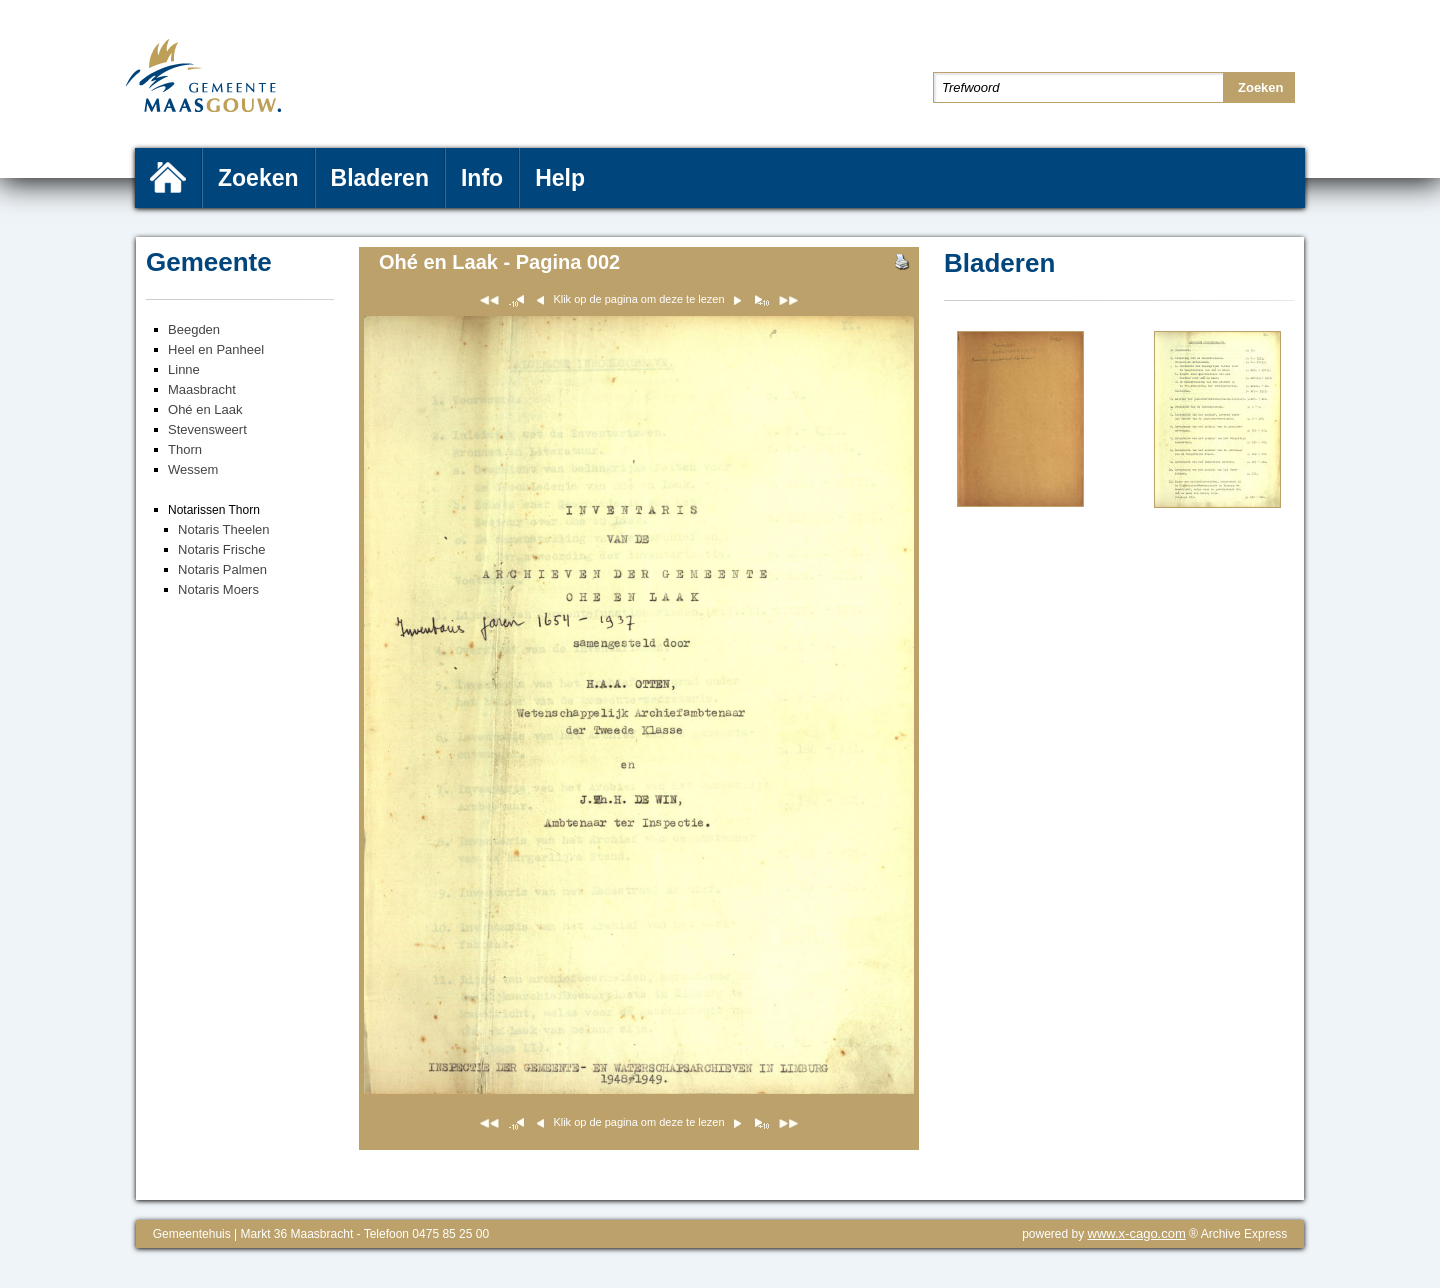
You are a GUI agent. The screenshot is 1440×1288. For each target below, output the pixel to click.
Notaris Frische (221, 549)
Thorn (185, 449)
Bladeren (380, 178)
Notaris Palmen (222, 569)
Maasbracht (202, 389)
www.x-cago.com (1137, 1233)
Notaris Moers (218, 589)
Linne (184, 369)
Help (560, 178)
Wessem (193, 469)
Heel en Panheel (216, 349)
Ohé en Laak (205, 409)
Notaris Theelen (224, 529)
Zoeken (258, 178)
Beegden (194, 329)
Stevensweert (207, 429)
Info (482, 178)
